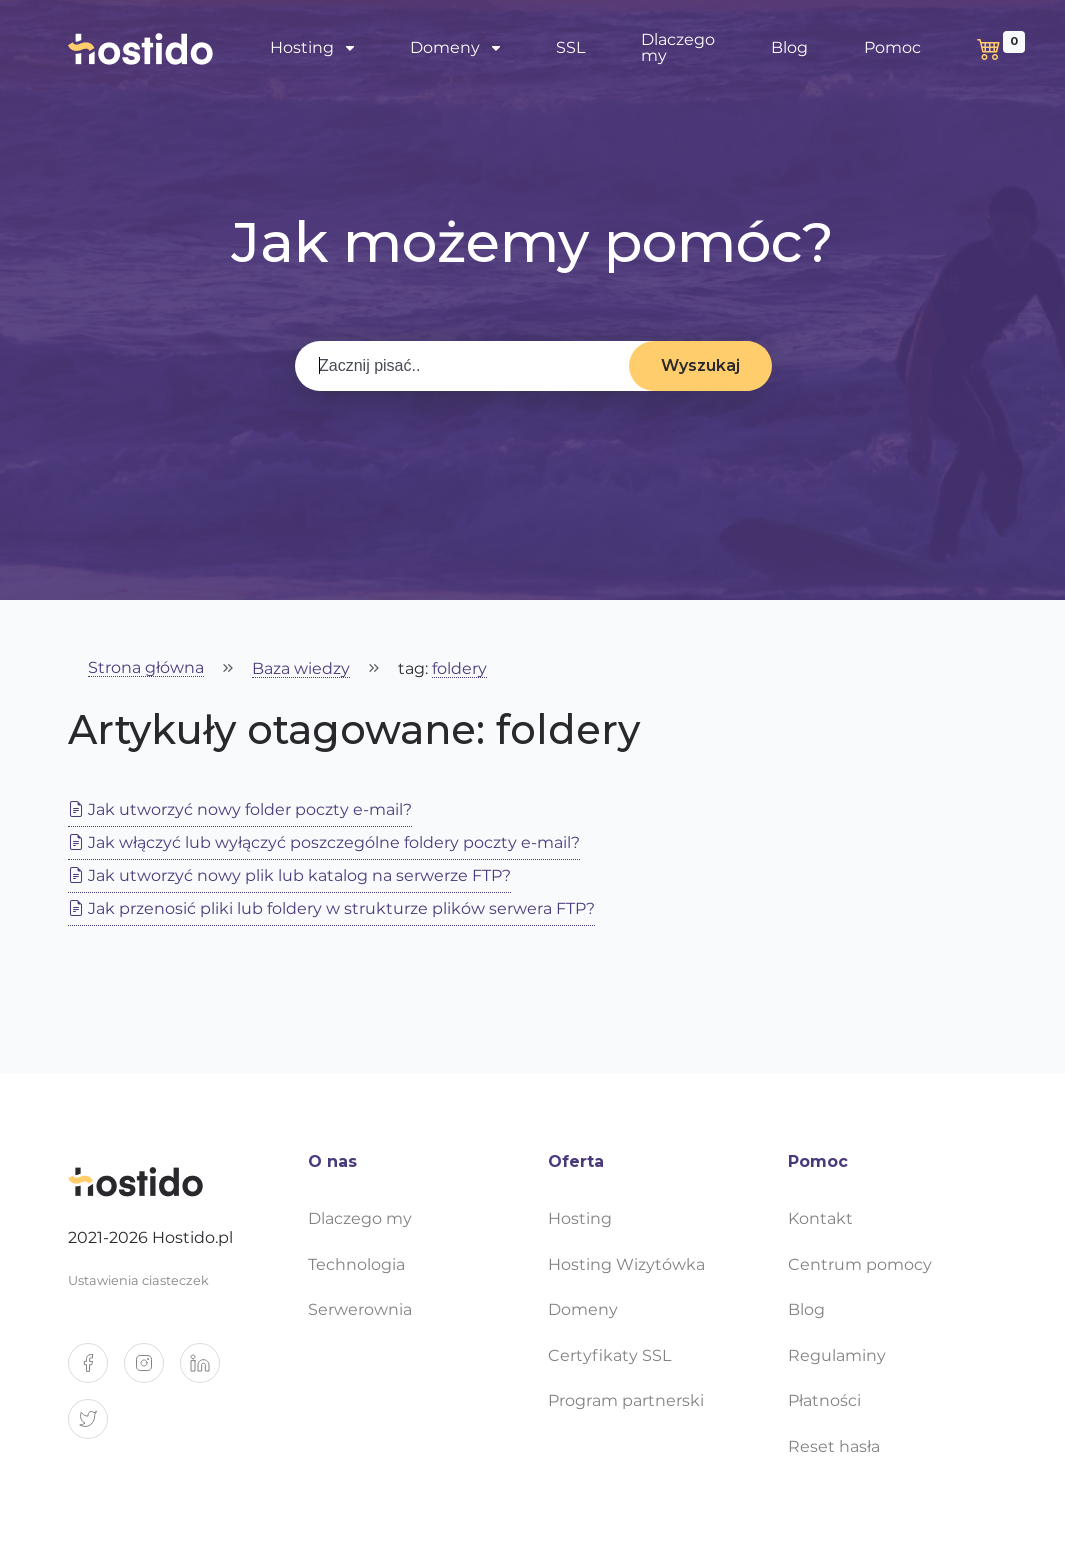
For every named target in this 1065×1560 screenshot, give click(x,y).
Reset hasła (834, 1446)
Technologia (356, 1264)
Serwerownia (360, 1309)
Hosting (302, 47)
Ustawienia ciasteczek (138, 1280)
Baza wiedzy (301, 669)
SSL (570, 47)
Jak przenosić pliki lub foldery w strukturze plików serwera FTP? (331, 908)
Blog (789, 47)
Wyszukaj (700, 365)
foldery (459, 669)
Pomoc (892, 47)
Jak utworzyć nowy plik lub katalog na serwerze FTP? (289, 875)
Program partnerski (626, 1400)
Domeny (445, 47)
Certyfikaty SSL (609, 1355)
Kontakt (820, 1218)
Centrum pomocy (860, 1264)
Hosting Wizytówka (626, 1264)
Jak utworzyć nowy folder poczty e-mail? (240, 809)
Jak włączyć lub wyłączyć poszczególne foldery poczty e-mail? (324, 842)
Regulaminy (837, 1355)
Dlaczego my (678, 47)
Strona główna (146, 668)
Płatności (824, 1400)
